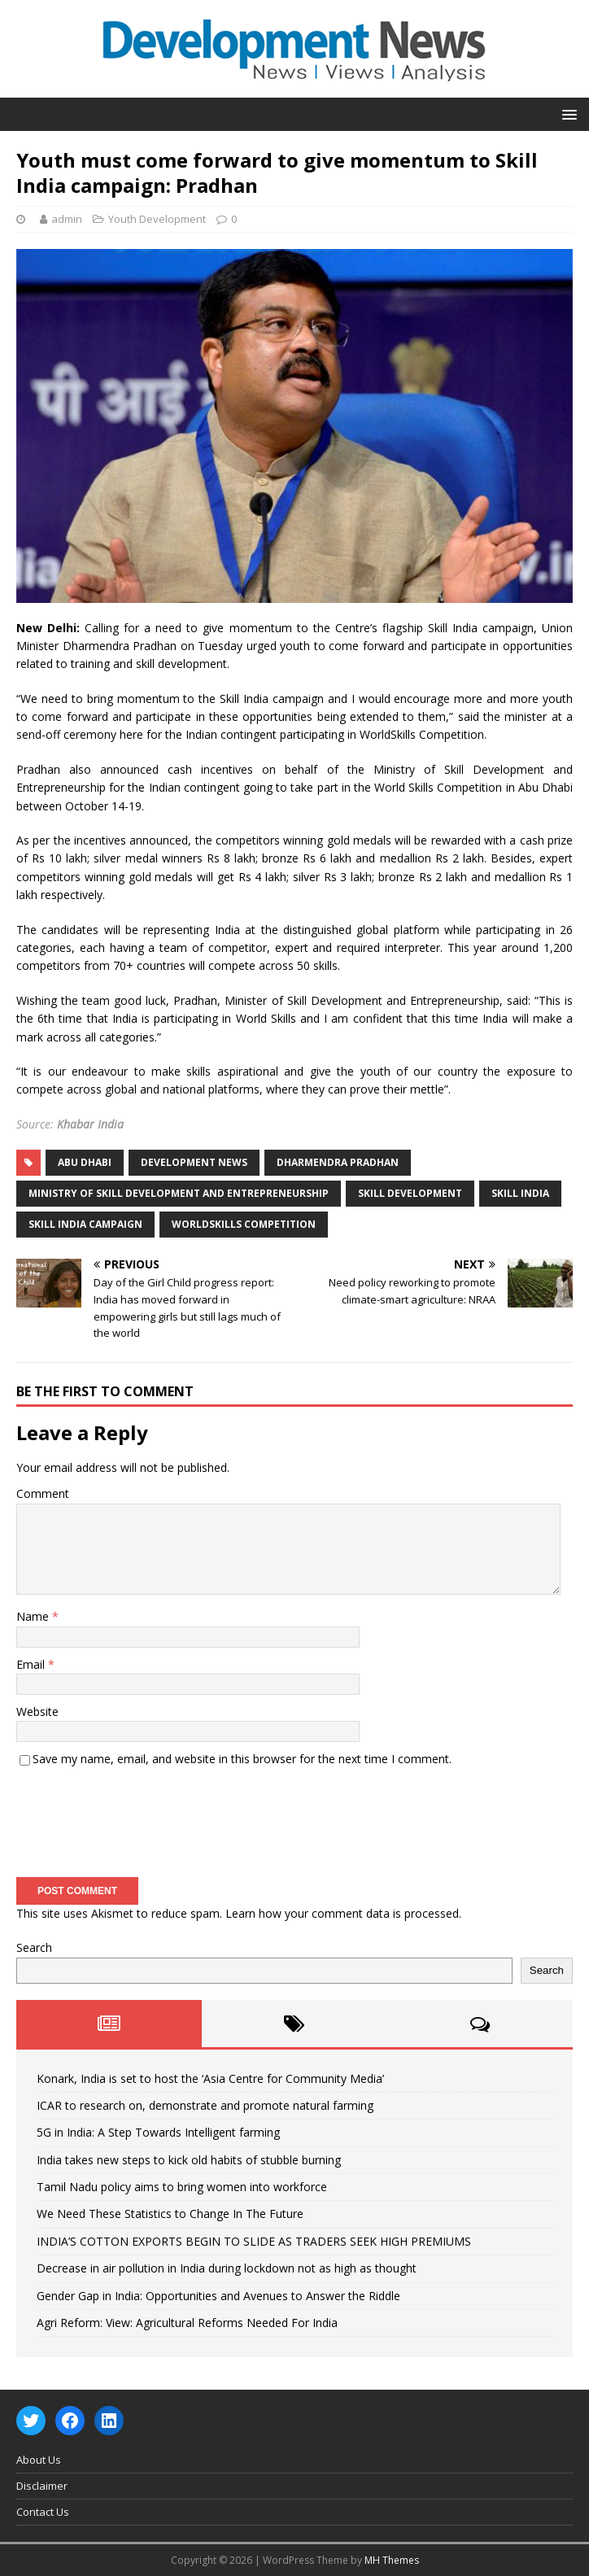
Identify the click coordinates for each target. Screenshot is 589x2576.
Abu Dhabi (84, 1162)
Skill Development (410, 1193)
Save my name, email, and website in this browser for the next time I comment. (242, 1758)
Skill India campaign (85, 1224)
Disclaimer (42, 2485)
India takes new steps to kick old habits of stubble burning (189, 2160)
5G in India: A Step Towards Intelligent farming (158, 2132)
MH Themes (391, 2560)
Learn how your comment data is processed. (343, 1913)
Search (34, 1947)
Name (34, 1616)
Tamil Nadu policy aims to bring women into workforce (182, 2186)
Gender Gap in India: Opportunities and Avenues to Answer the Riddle (218, 2295)
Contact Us (42, 2511)
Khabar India (90, 1124)
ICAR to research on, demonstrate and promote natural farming (205, 2105)
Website (37, 1711)
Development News (194, 1162)
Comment (42, 1493)
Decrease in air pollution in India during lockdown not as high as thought (227, 2268)
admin (66, 219)
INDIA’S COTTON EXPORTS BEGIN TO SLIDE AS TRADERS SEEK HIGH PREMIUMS (254, 2241)
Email (32, 1664)
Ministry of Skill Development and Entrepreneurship (178, 1193)
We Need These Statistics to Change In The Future (170, 2213)
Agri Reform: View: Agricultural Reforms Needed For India (187, 2322)
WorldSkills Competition (244, 1224)
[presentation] (140, 1817)
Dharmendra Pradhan (338, 1162)
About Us (38, 2459)
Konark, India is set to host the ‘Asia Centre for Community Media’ (210, 2078)
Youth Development (157, 219)
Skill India (520, 1193)
